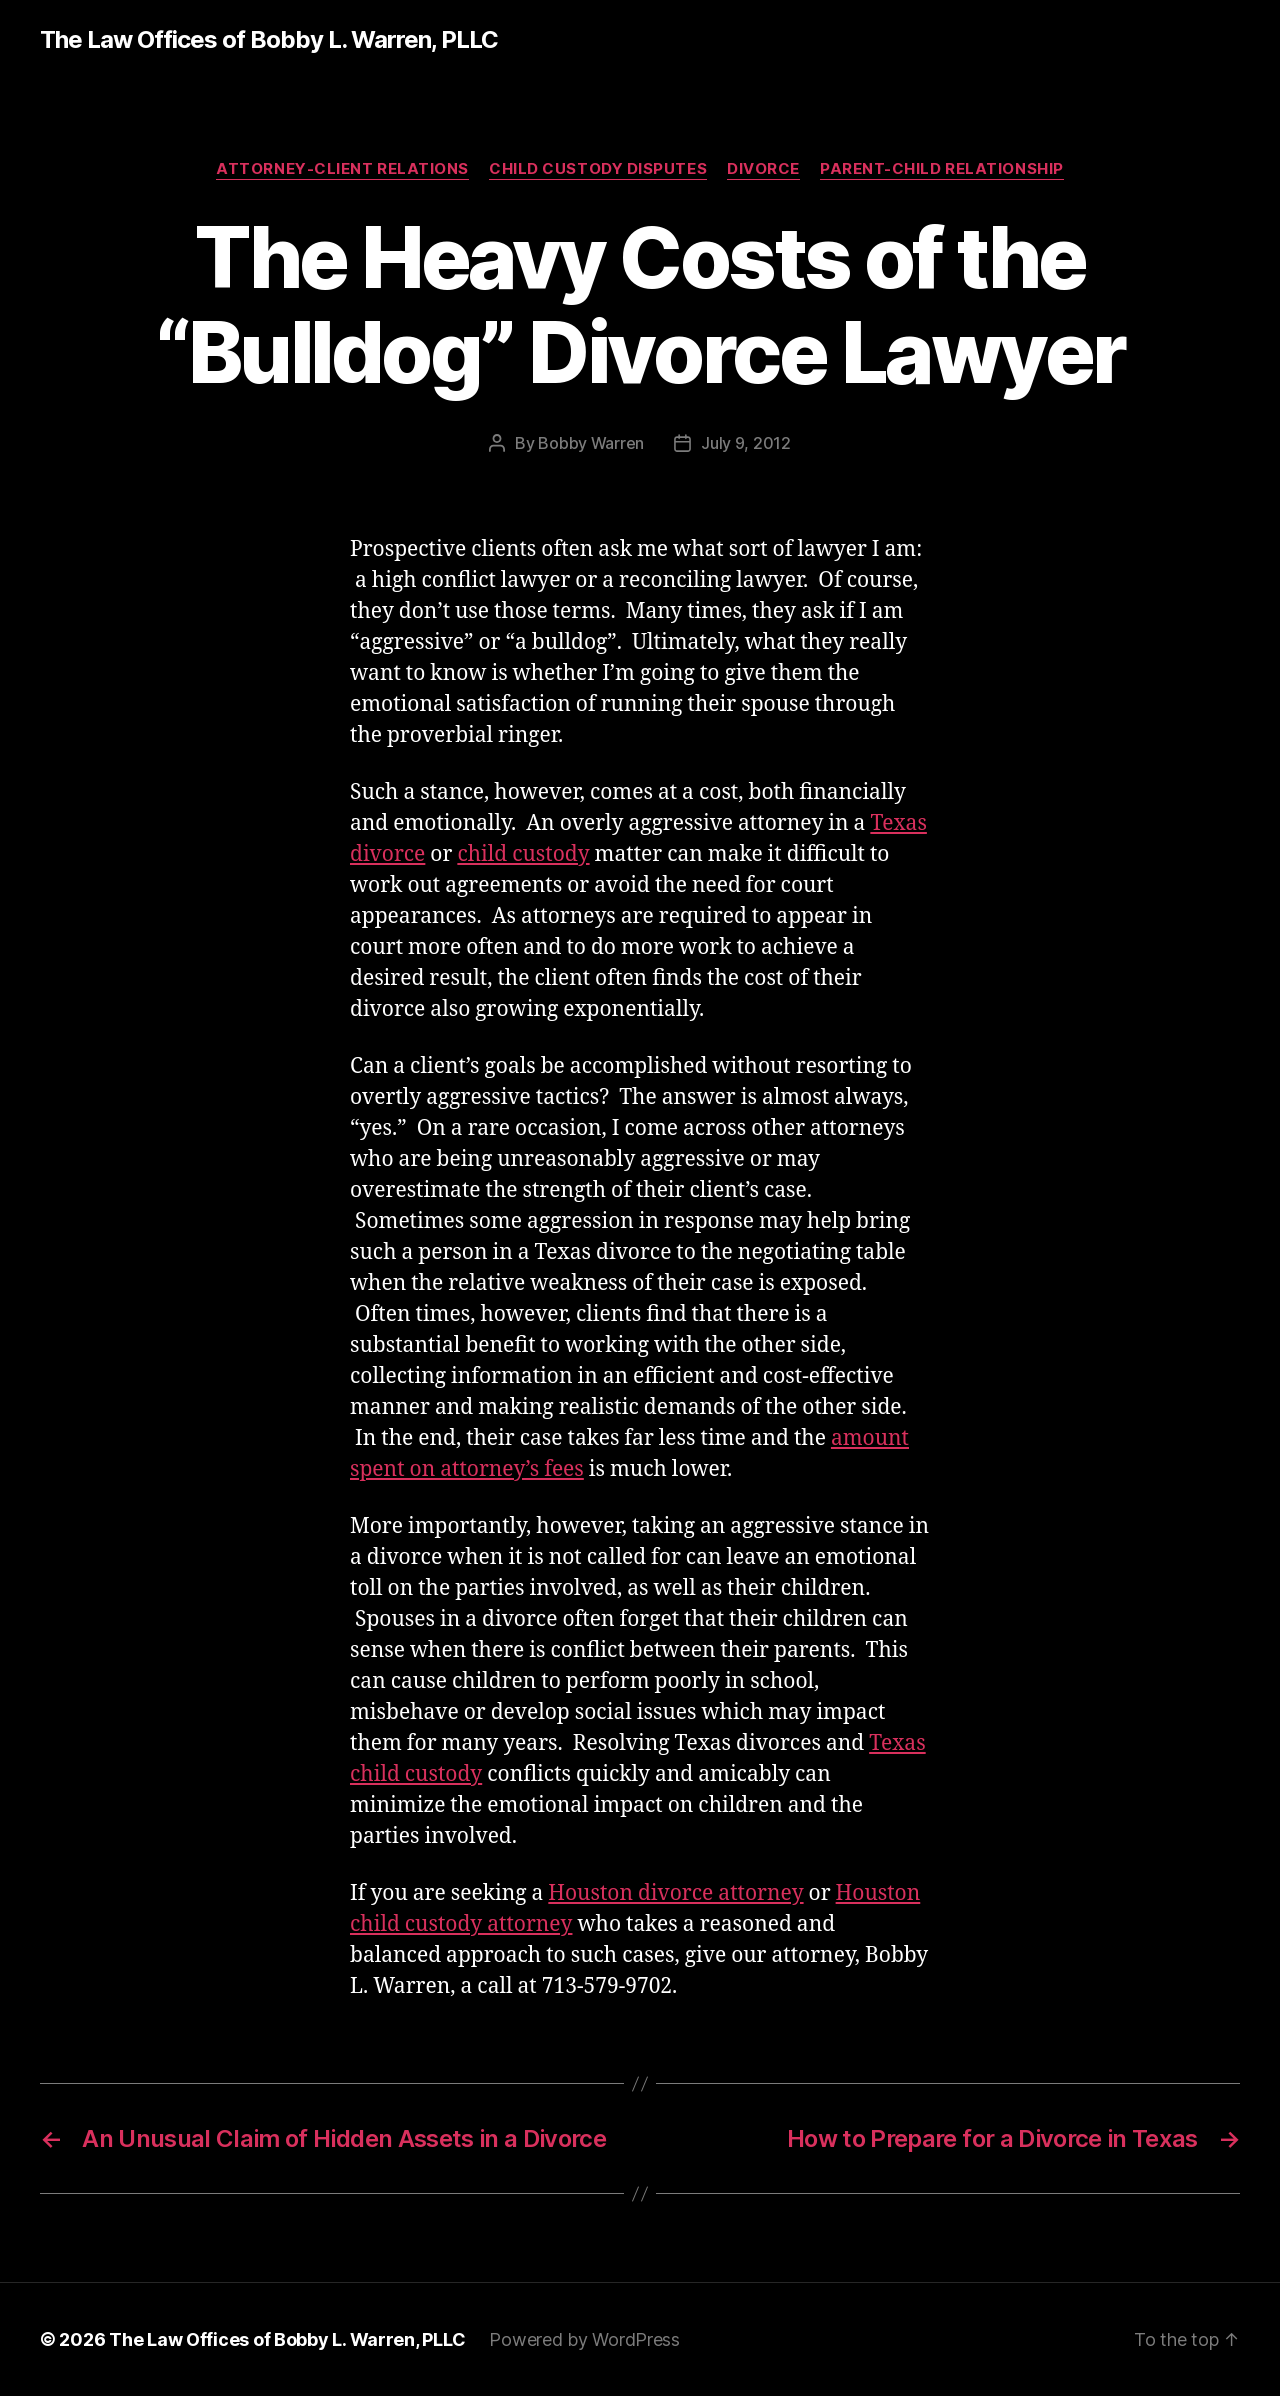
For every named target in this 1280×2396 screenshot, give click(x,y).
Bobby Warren (591, 443)
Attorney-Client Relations (342, 169)
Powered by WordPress (584, 2339)
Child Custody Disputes (598, 169)
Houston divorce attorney (675, 1893)
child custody (523, 854)
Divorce (763, 169)
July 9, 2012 (746, 443)
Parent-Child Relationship (942, 169)
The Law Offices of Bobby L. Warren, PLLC (269, 40)
